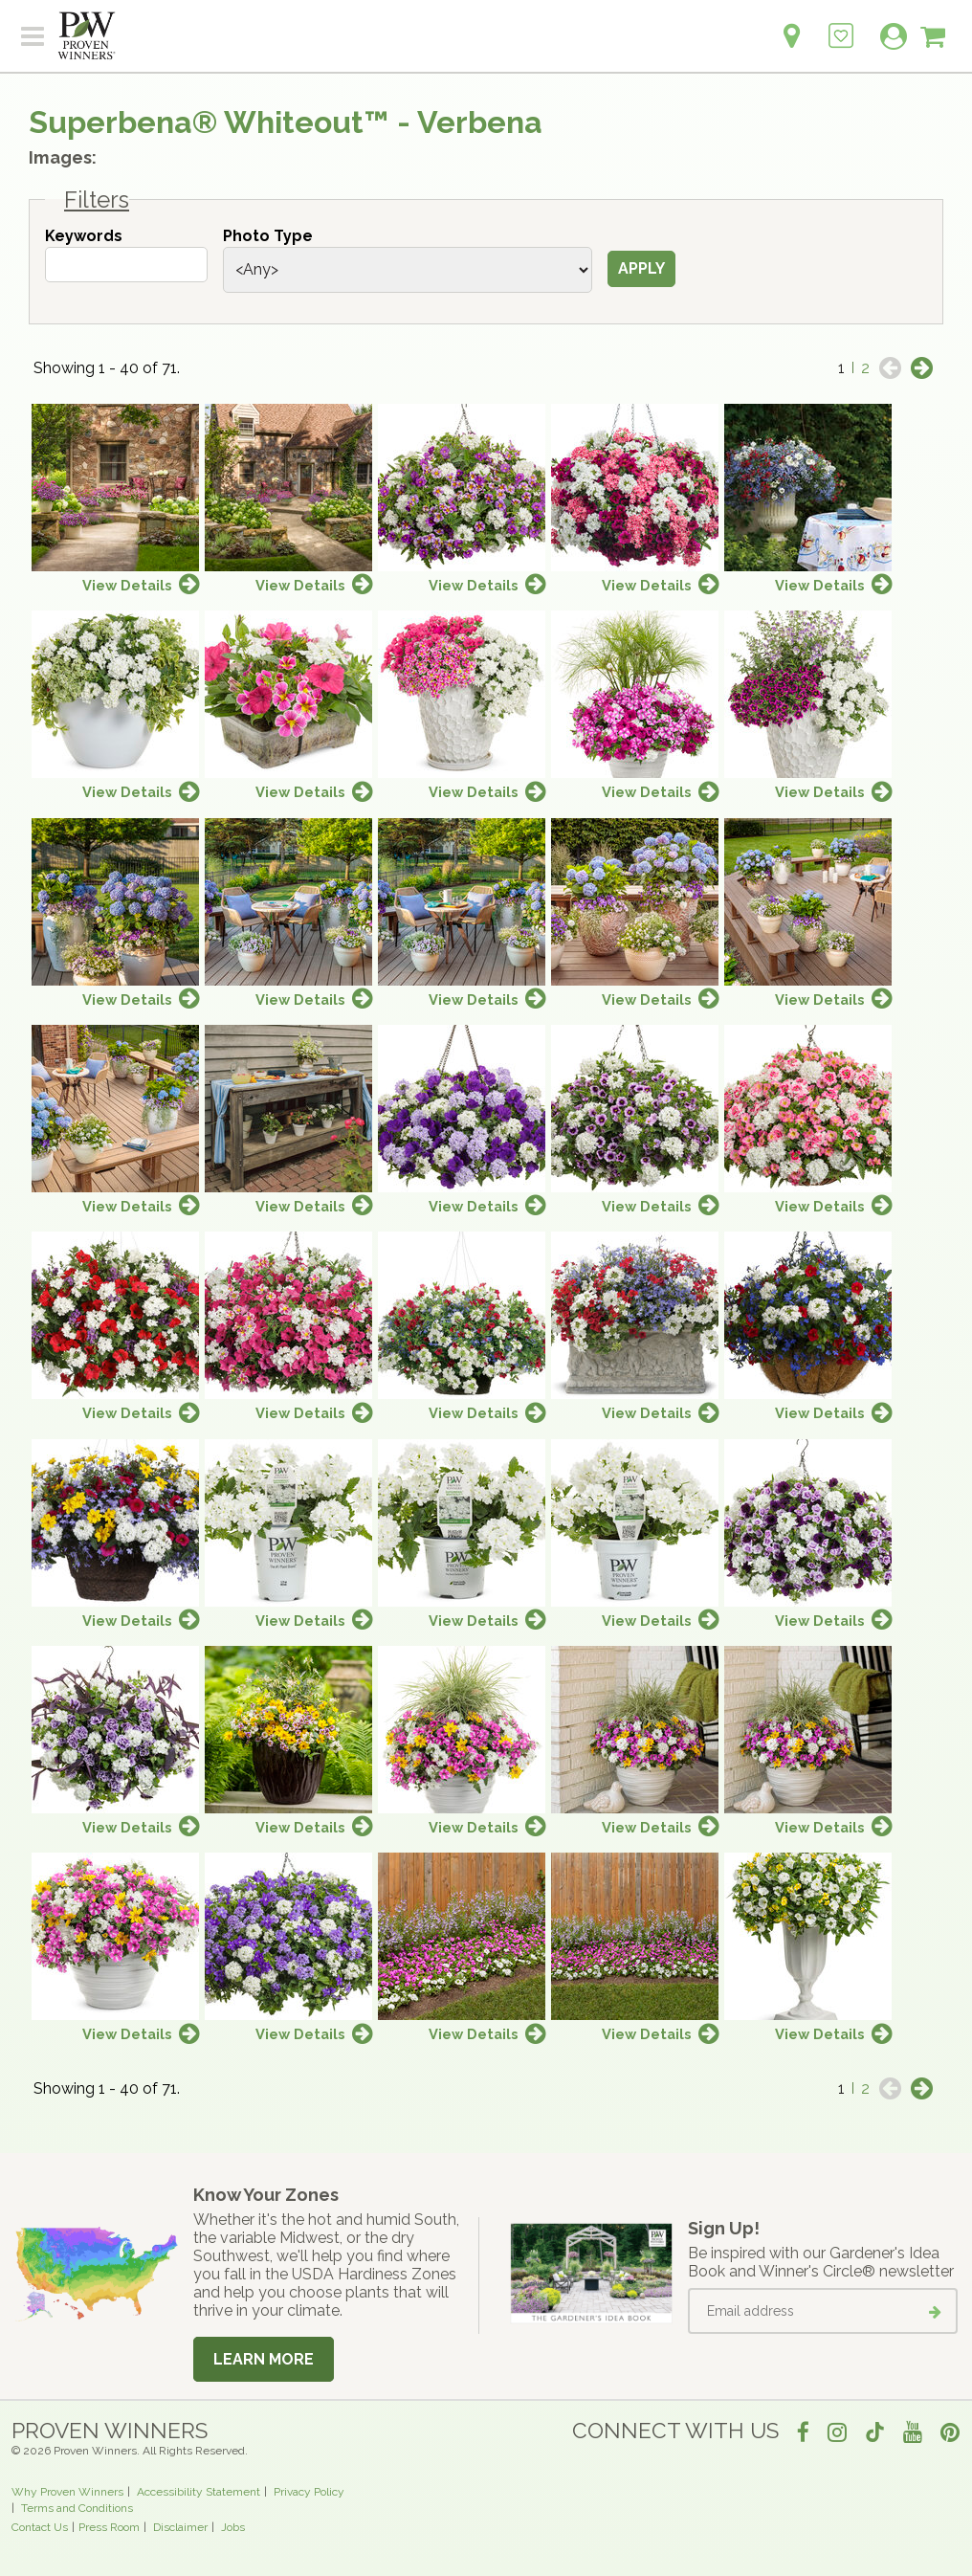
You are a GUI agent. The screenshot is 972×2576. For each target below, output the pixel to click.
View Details (127, 585)
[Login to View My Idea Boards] (841, 25)
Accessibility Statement (198, 2491)
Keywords (83, 236)
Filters (96, 200)
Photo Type (268, 236)
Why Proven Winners (67, 2491)
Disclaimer (180, 2527)
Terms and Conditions (77, 2508)
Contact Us (39, 2527)
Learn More (263, 2359)
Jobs (233, 2527)
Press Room (109, 2527)
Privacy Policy (309, 2491)
